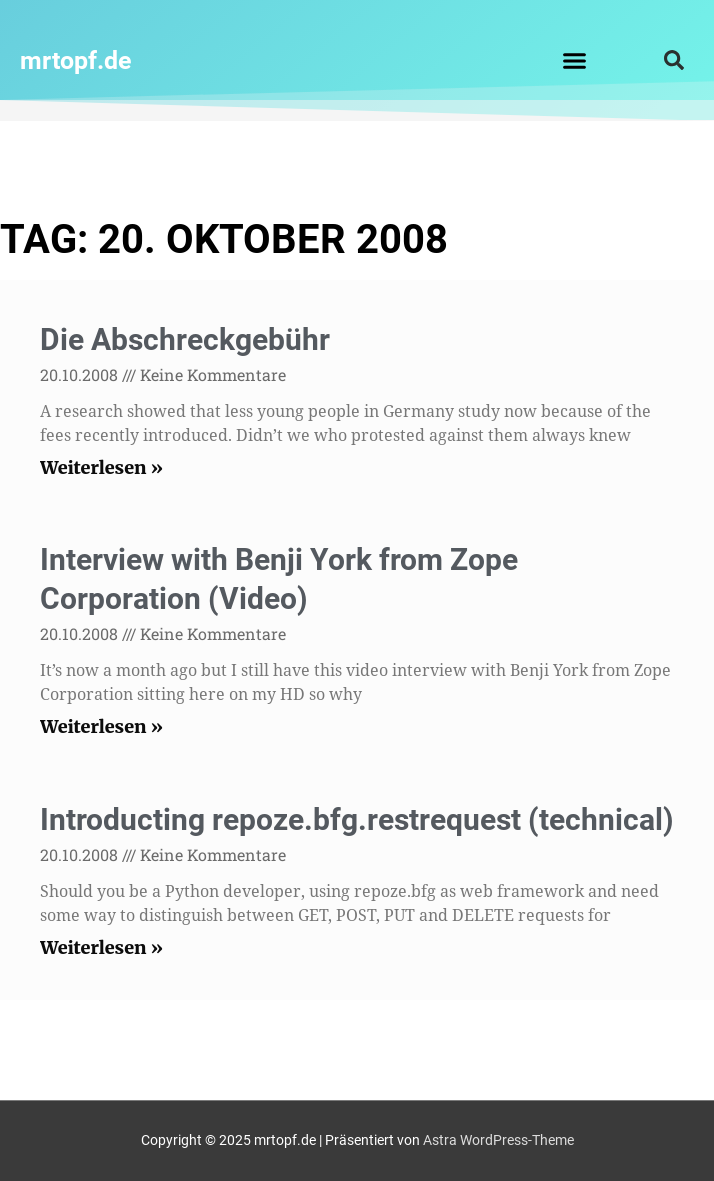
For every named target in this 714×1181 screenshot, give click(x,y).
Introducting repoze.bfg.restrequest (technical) (357, 819)
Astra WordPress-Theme (498, 1140)
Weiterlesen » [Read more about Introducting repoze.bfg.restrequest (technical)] (101, 947)
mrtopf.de (76, 60)
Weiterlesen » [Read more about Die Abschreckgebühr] (101, 467)
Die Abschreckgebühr (185, 339)
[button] (574, 60)
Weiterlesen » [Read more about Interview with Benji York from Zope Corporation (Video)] (101, 726)
